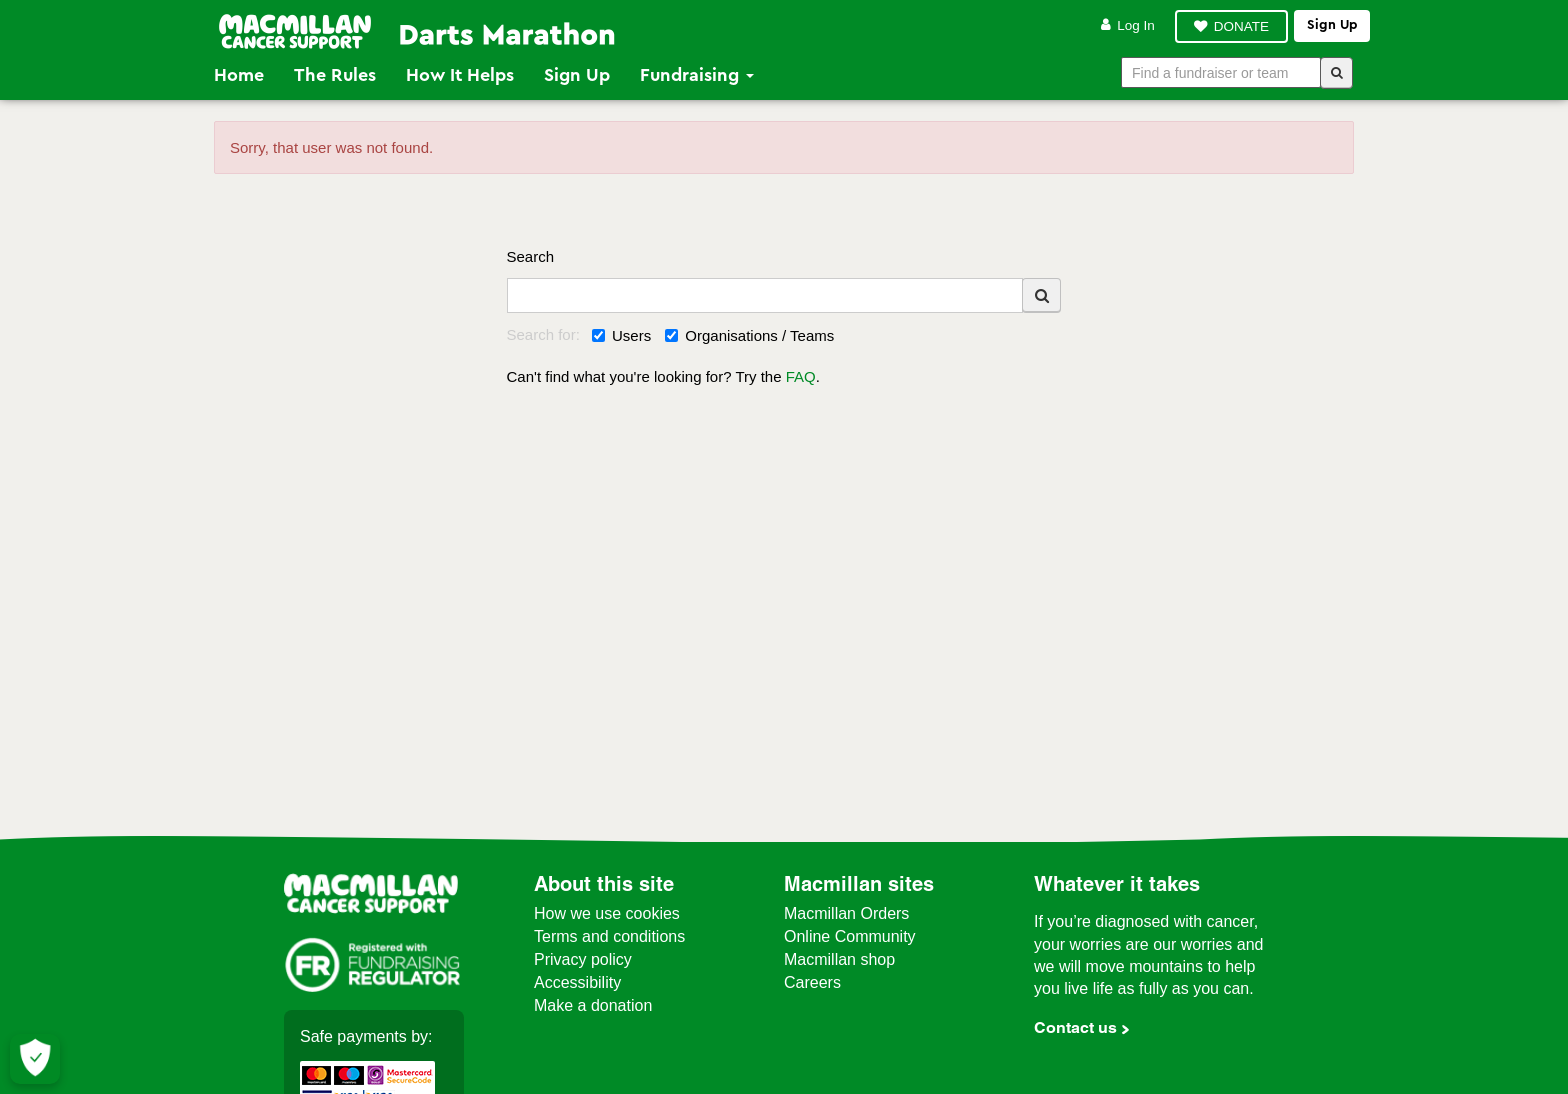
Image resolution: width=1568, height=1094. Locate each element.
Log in (1128, 25)
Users (621, 335)
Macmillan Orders (846, 913)
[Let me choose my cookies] (35, 1059)
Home (239, 75)
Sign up (1332, 25)
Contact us (1075, 1027)
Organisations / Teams (749, 335)
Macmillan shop (839, 959)
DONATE (1241, 26)
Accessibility (577, 982)
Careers (812, 982)
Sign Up (577, 75)
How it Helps (460, 75)
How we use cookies (607, 913)
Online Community (850, 936)
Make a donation (593, 1005)
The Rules (335, 75)
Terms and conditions (609, 936)
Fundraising (697, 75)
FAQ (801, 376)
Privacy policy (583, 959)
